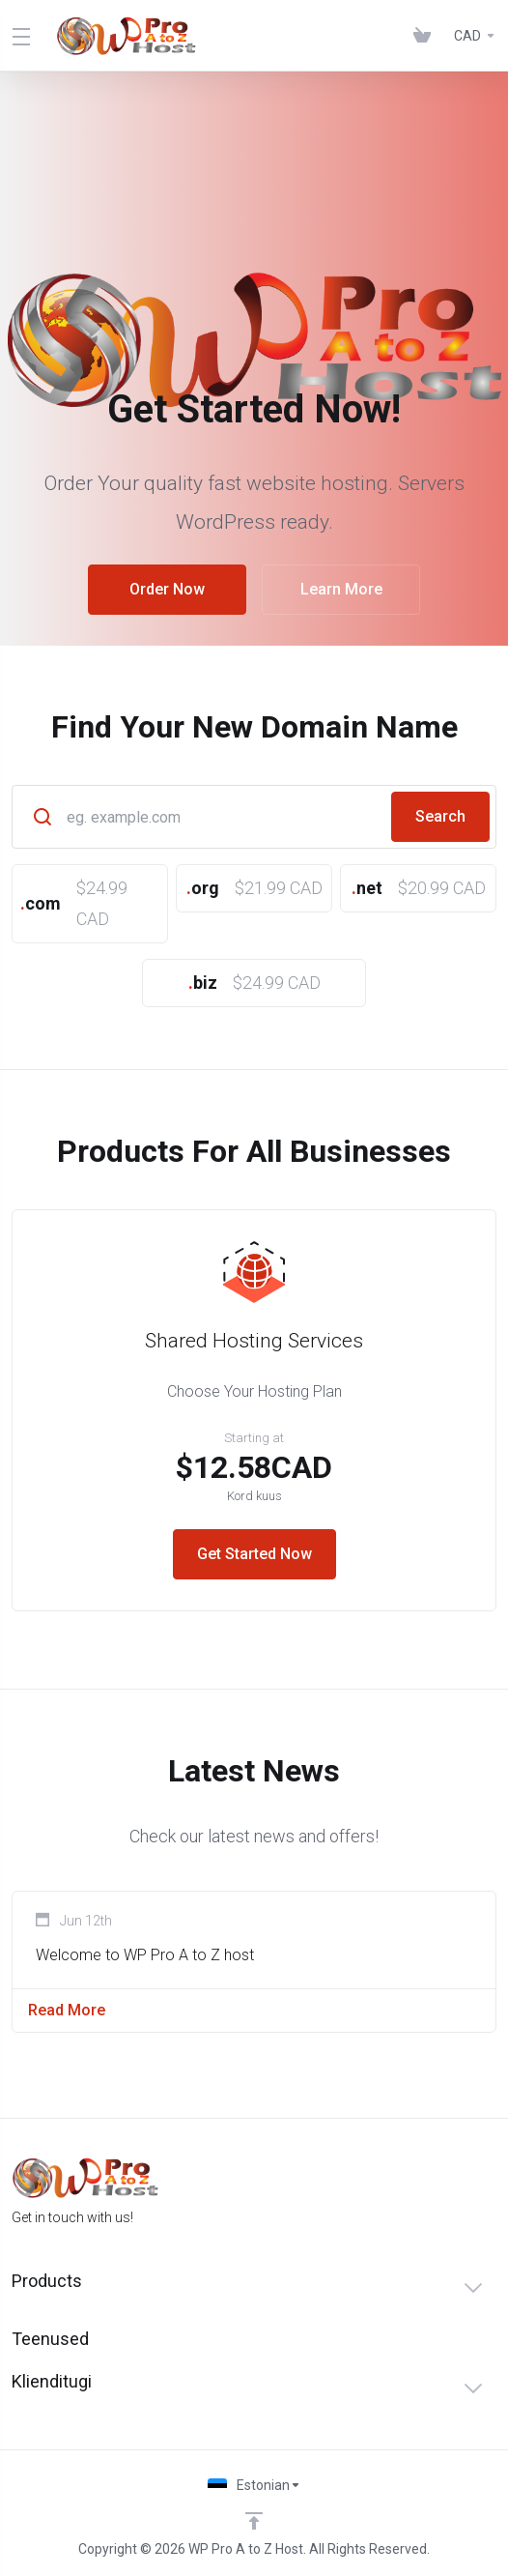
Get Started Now (254, 1554)
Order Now (167, 589)
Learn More (340, 589)
